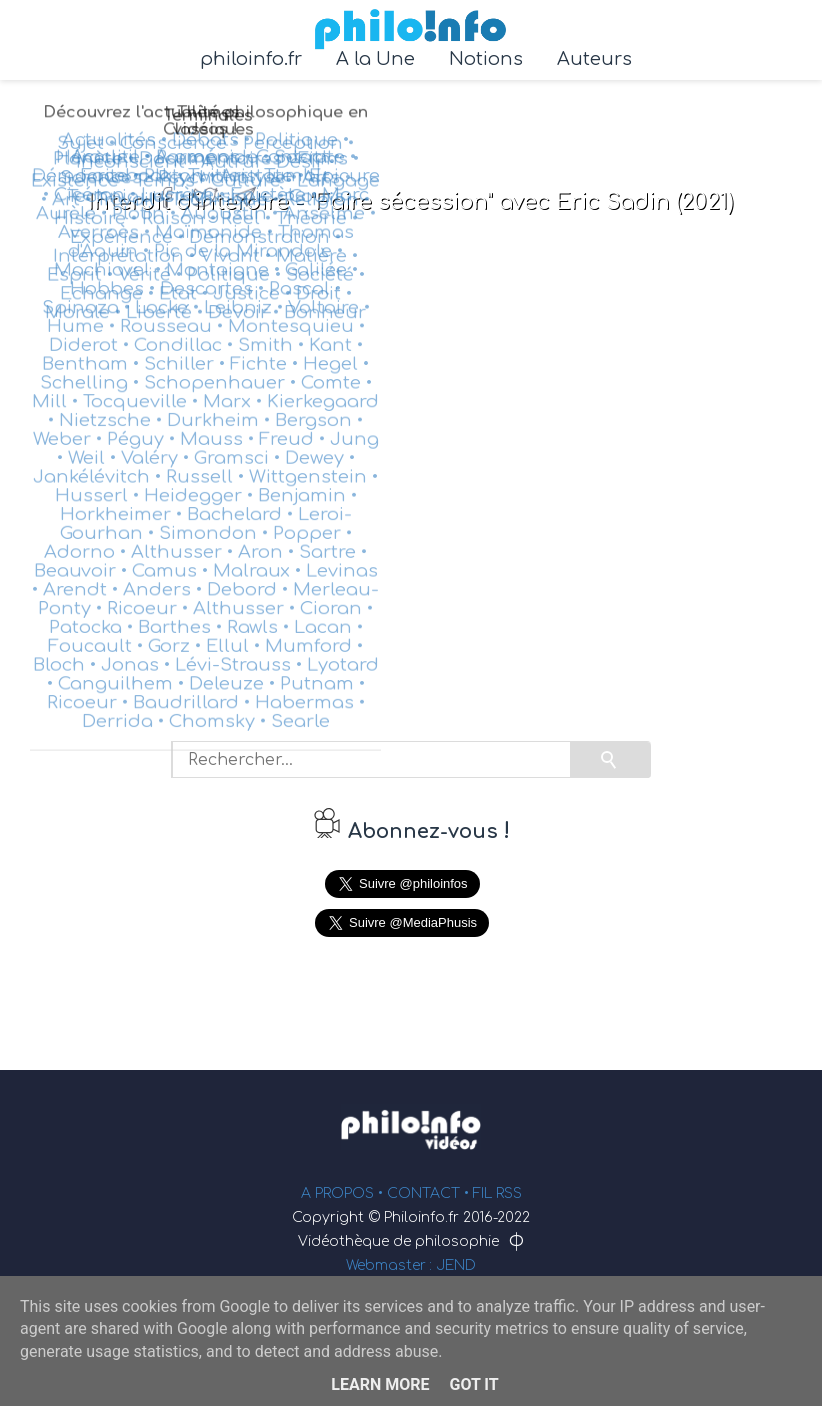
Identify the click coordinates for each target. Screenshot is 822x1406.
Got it (473, 1384)
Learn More (380, 1384)
